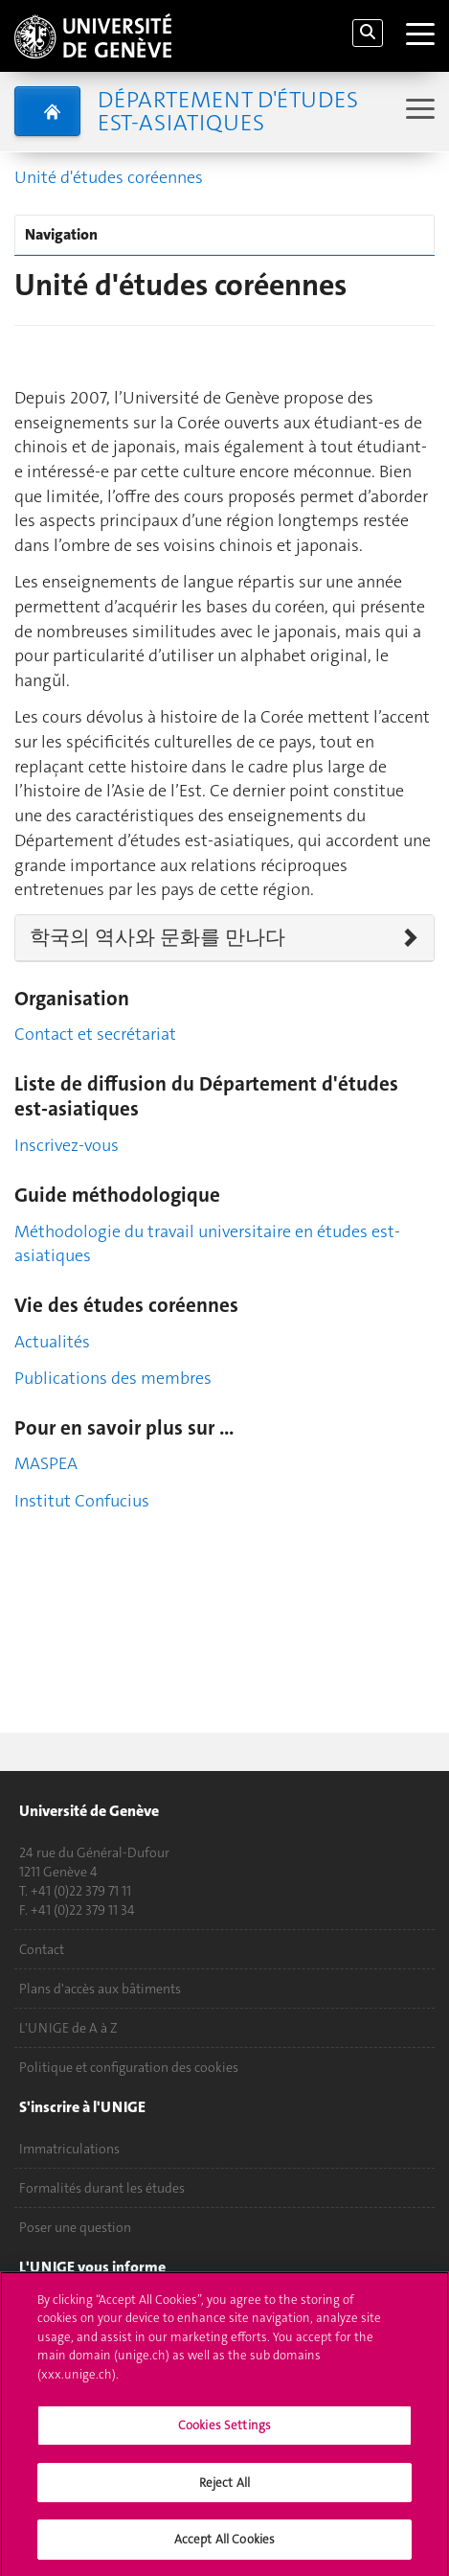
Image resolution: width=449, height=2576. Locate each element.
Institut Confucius (81, 1500)
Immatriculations (69, 2148)
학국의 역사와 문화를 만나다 (157, 937)
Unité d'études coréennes (108, 177)
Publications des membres (113, 1378)
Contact (41, 1949)
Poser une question (75, 2227)
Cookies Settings (224, 2434)
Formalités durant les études (102, 2187)
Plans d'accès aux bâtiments (100, 1988)
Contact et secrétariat (95, 1034)
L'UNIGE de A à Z (68, 2027)
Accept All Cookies (224, 2549)
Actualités (52, 1341)
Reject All (224, 2491)
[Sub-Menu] (418, 110)
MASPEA (46, 1463)
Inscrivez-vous (66, 1145)
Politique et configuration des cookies (128, 2067)
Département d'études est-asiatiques (228, 111)
